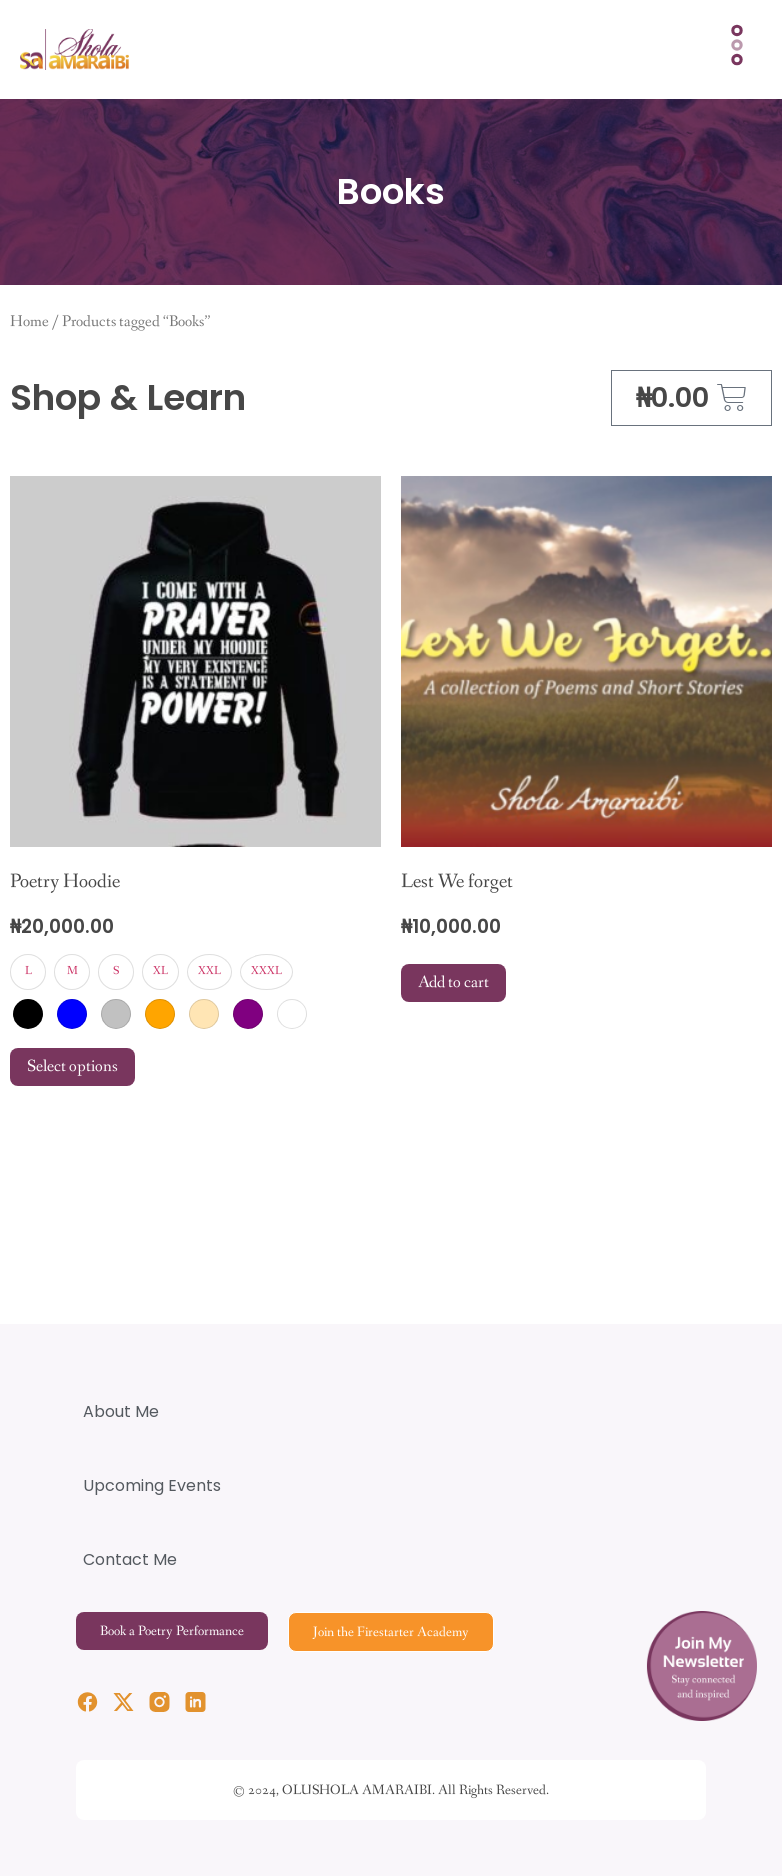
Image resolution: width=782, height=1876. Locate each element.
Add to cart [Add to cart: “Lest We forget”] (453, 982)
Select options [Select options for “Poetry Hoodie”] (72, 1066)
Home (29, 322)
